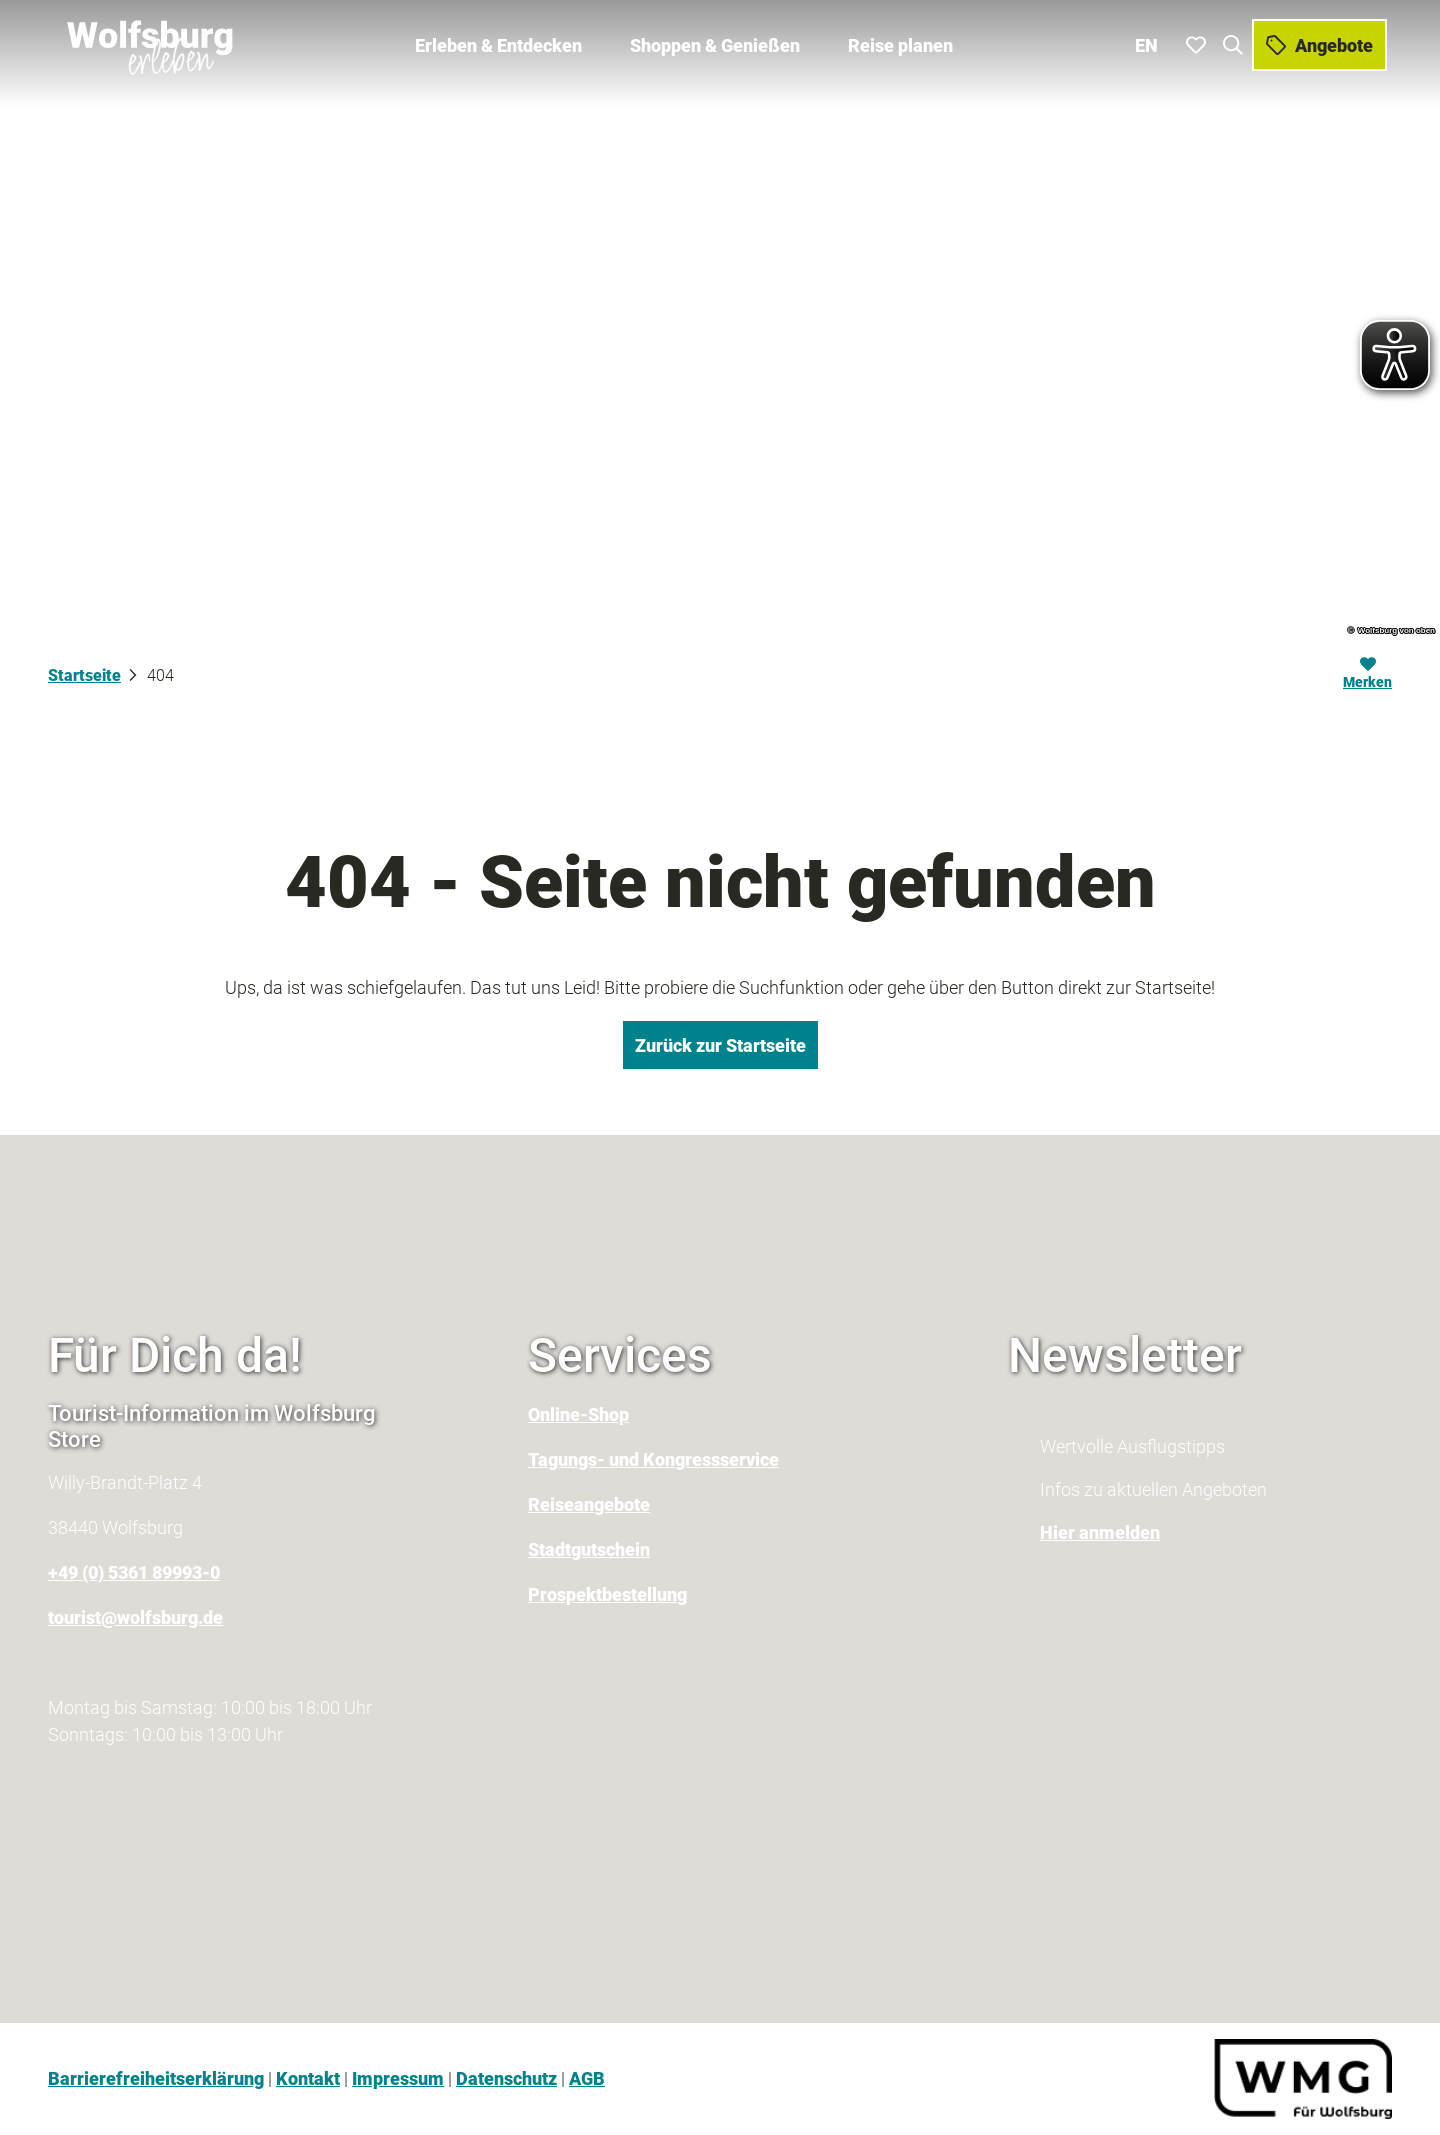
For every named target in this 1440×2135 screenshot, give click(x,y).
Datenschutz (506, 2078)
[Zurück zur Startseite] (146, 40)
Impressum (398, 2078)
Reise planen (900, 40)
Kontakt (308, 2078)
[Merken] (1367, 676)
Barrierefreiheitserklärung (156, 2078)
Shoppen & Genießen (715, 40)
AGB (587, 2078)
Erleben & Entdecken (498, 40)
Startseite (84, 675)
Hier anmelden (1100, 1532)
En (1151, 39)
